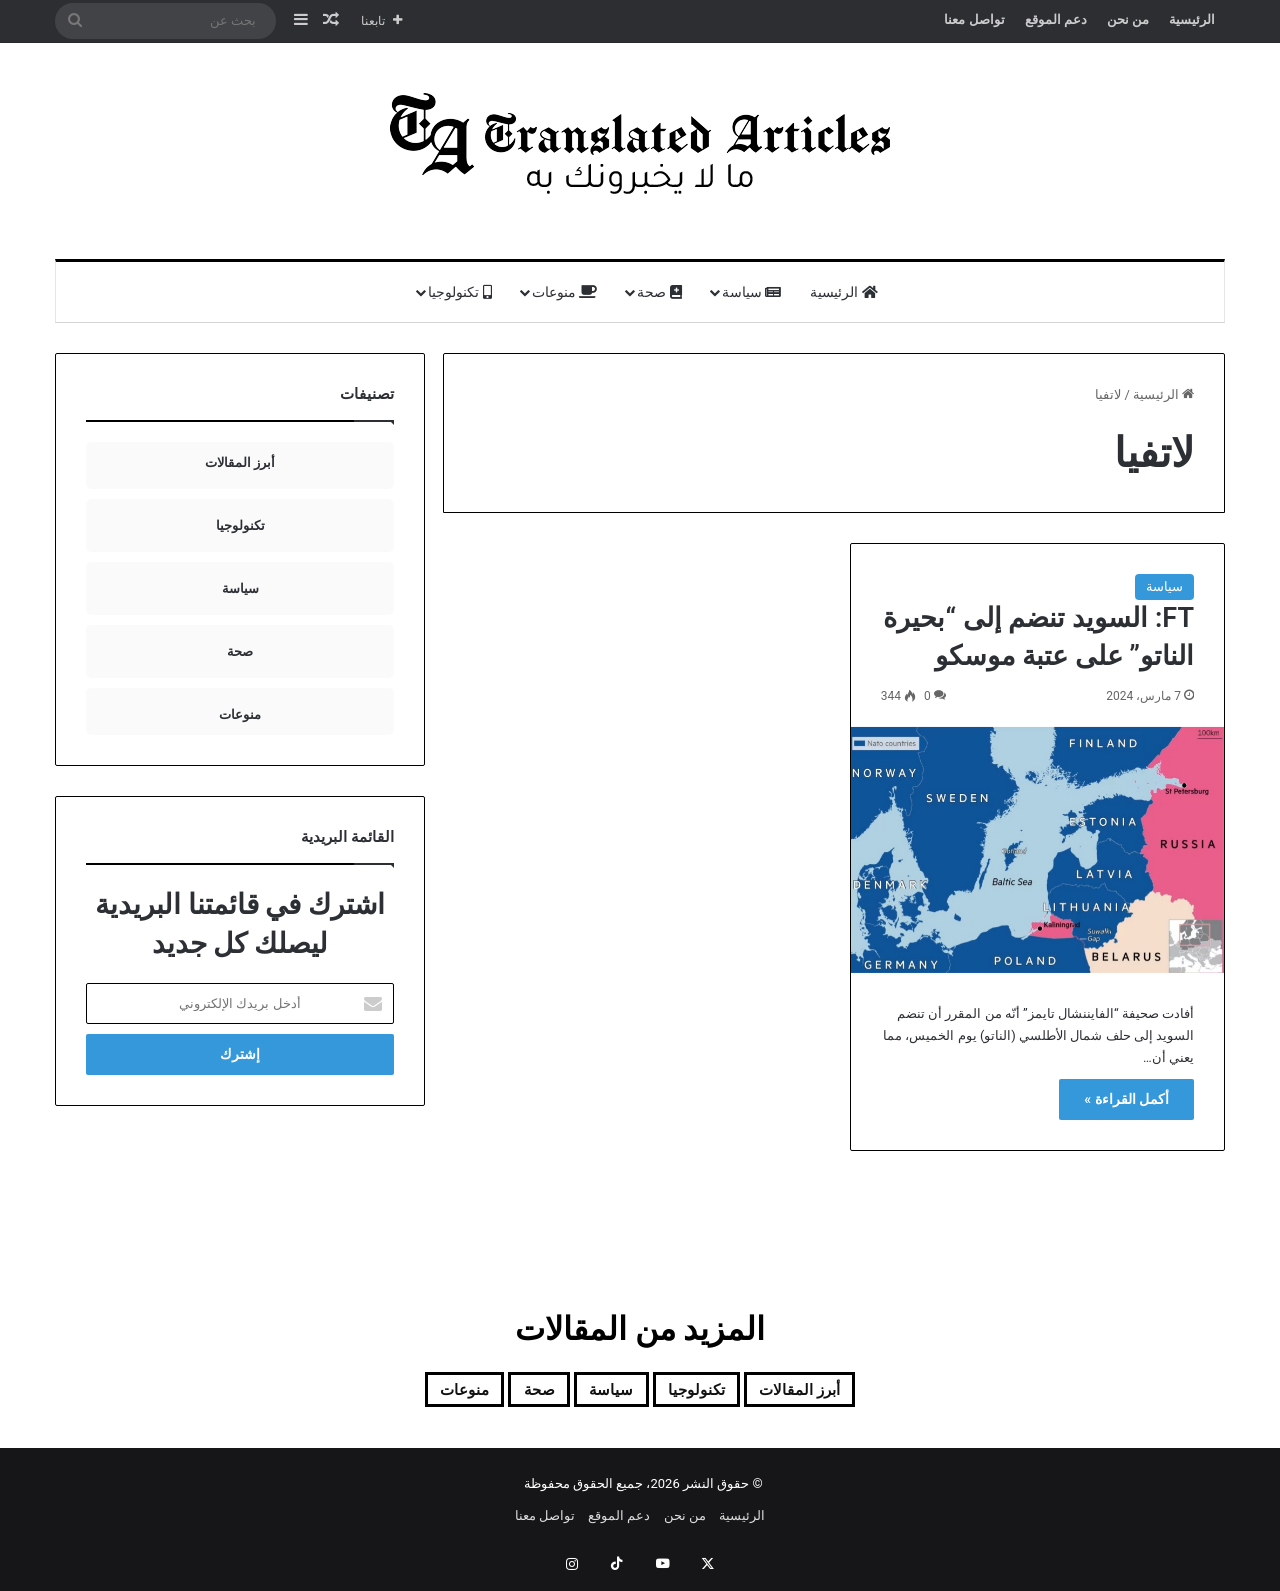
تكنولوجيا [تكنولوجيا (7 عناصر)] (707, 1393)
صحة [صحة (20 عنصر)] (513, 1393)
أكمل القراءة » (1126, 1099)
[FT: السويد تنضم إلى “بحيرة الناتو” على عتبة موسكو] (1037, 850)
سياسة (751, 292)
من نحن (1128, 19)
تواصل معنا (974, 19)
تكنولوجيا (459, 292)
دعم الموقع (1056, 19)
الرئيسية (1192, 19)
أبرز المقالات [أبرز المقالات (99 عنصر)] (838, 1393)
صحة (659, 292)
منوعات (564, 292)
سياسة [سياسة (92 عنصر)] (602, 1393)
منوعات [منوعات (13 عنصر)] (421, 1393)
